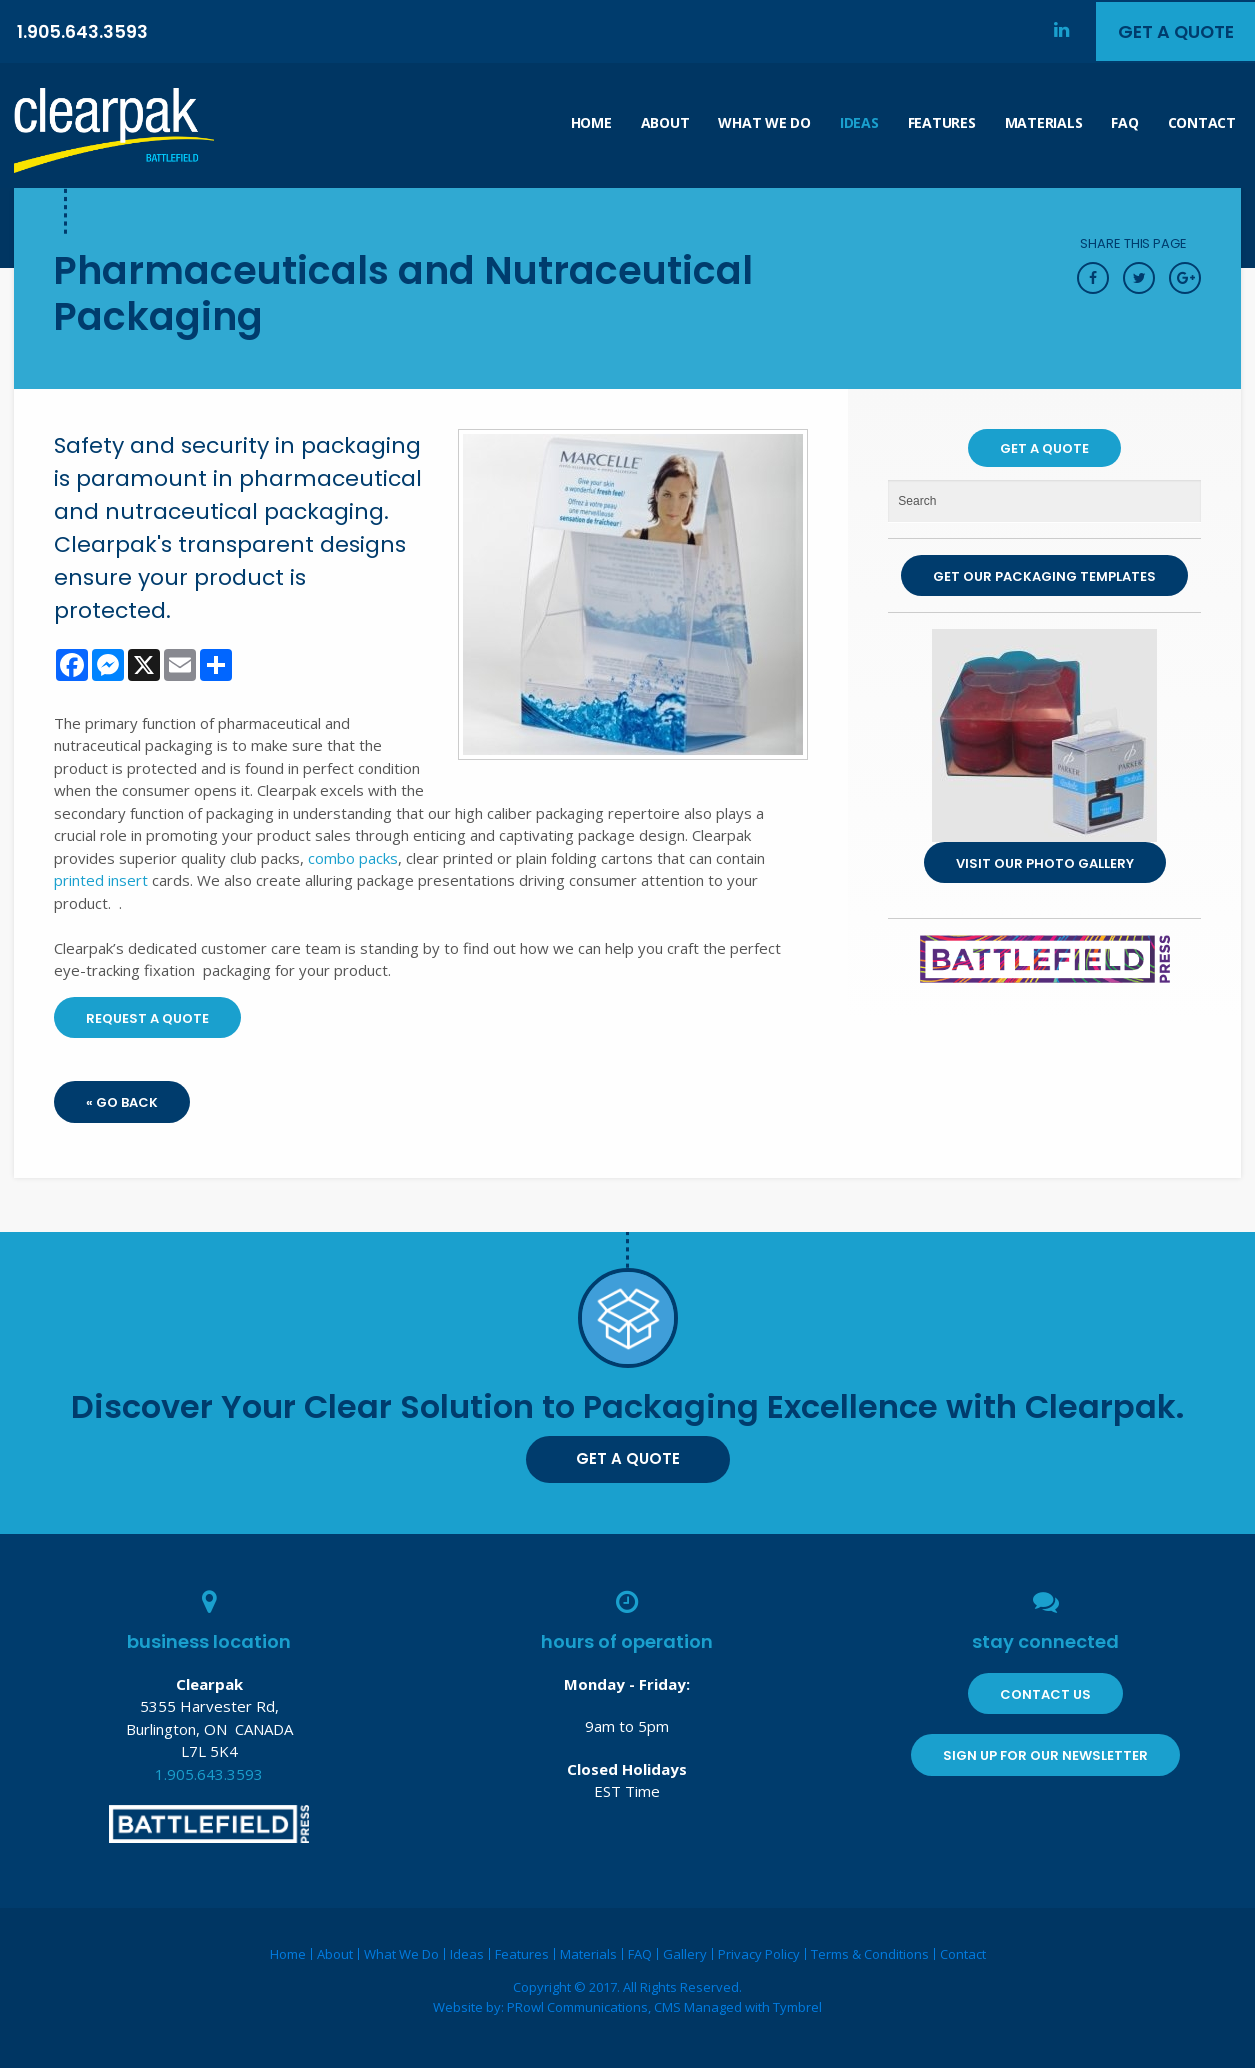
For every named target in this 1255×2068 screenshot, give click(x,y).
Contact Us (1045, 1694)
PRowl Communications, (580, 2007)
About (665, 122)
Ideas (859, 122)
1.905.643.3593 (83, 31)
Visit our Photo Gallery (1045, 863)
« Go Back (122, 1102)
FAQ (1124, 122)
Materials (1044, 122)
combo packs (353, 858)
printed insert (101, 880)
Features (942, 122)
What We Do (764, 122)
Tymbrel (797, 2007)
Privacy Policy (759, 1954)
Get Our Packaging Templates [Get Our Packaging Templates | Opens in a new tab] (1044, 576)
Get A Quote (1173, 31)
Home (591, 122)
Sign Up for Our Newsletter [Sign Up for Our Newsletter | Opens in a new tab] (1045, 1755)
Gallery (685, 1954)
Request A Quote (147, 1018)
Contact (1202, 122)
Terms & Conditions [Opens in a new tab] (870, 1954)
